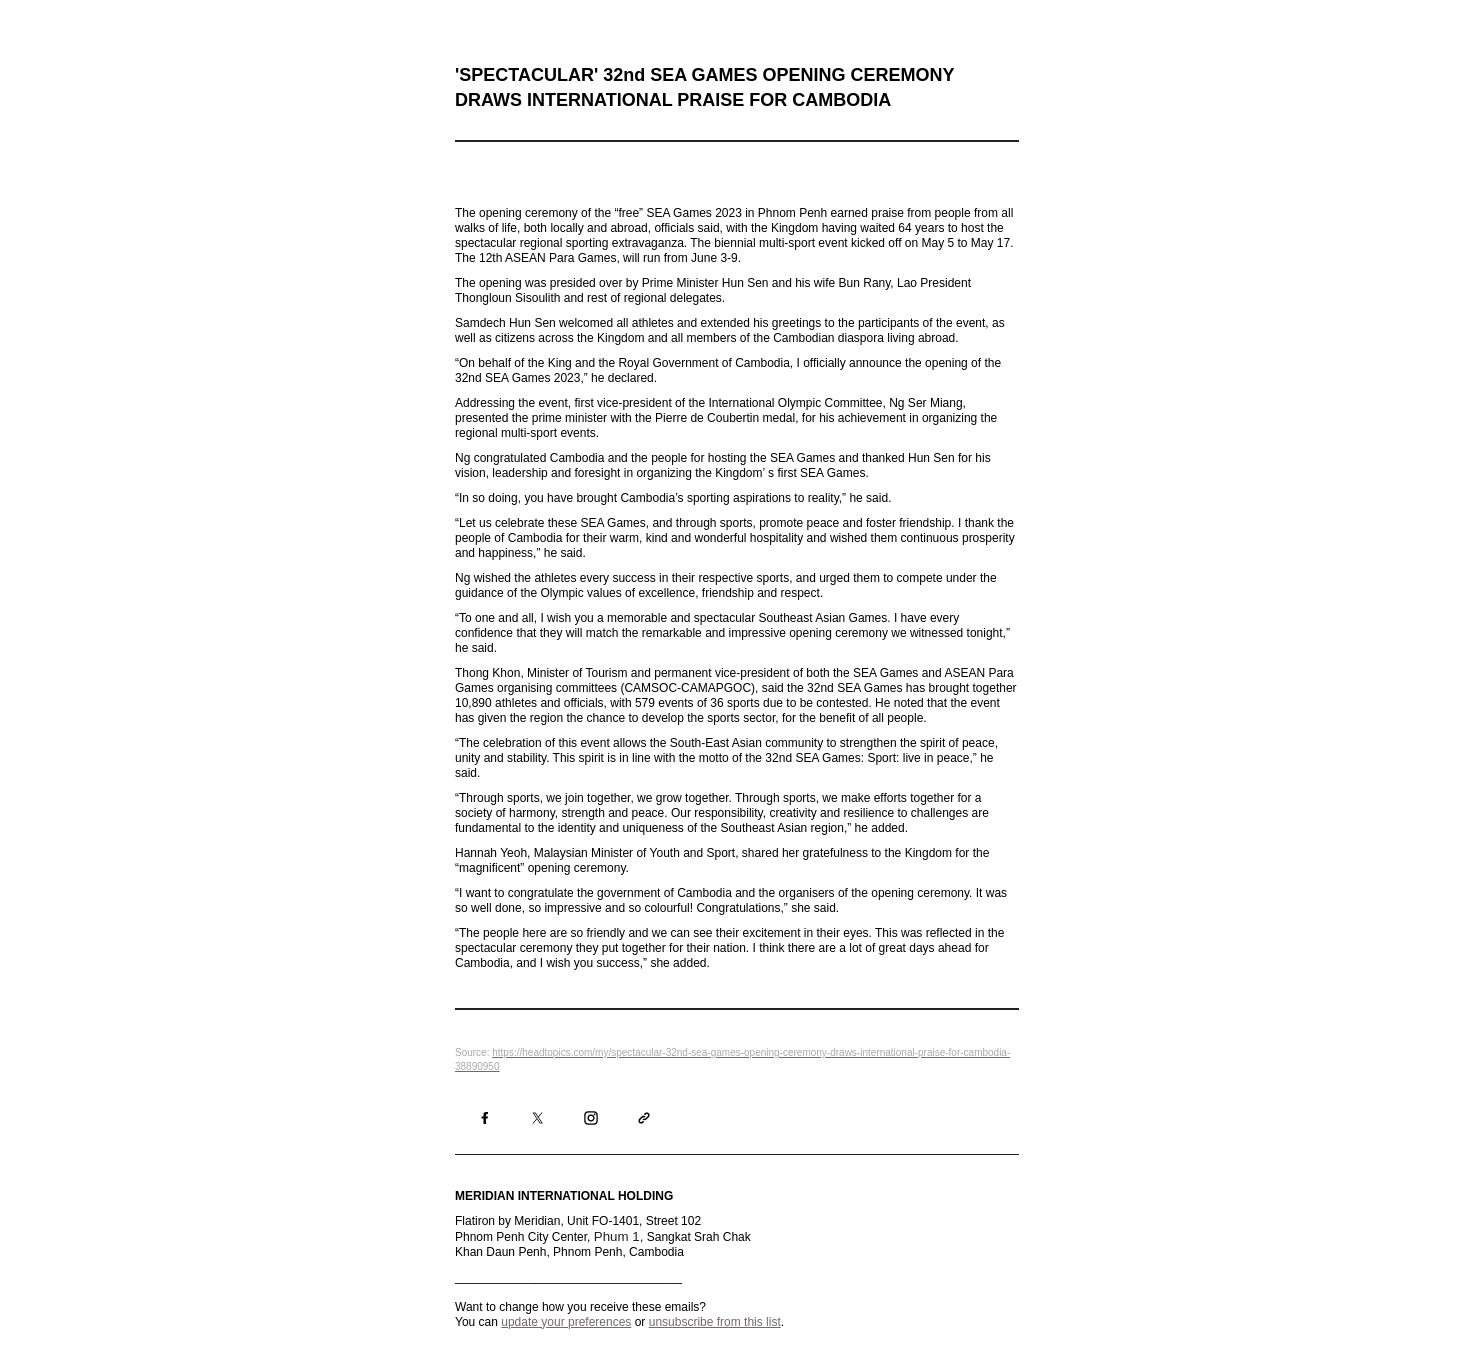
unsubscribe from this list (715, 1322)
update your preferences (566, 1322)
